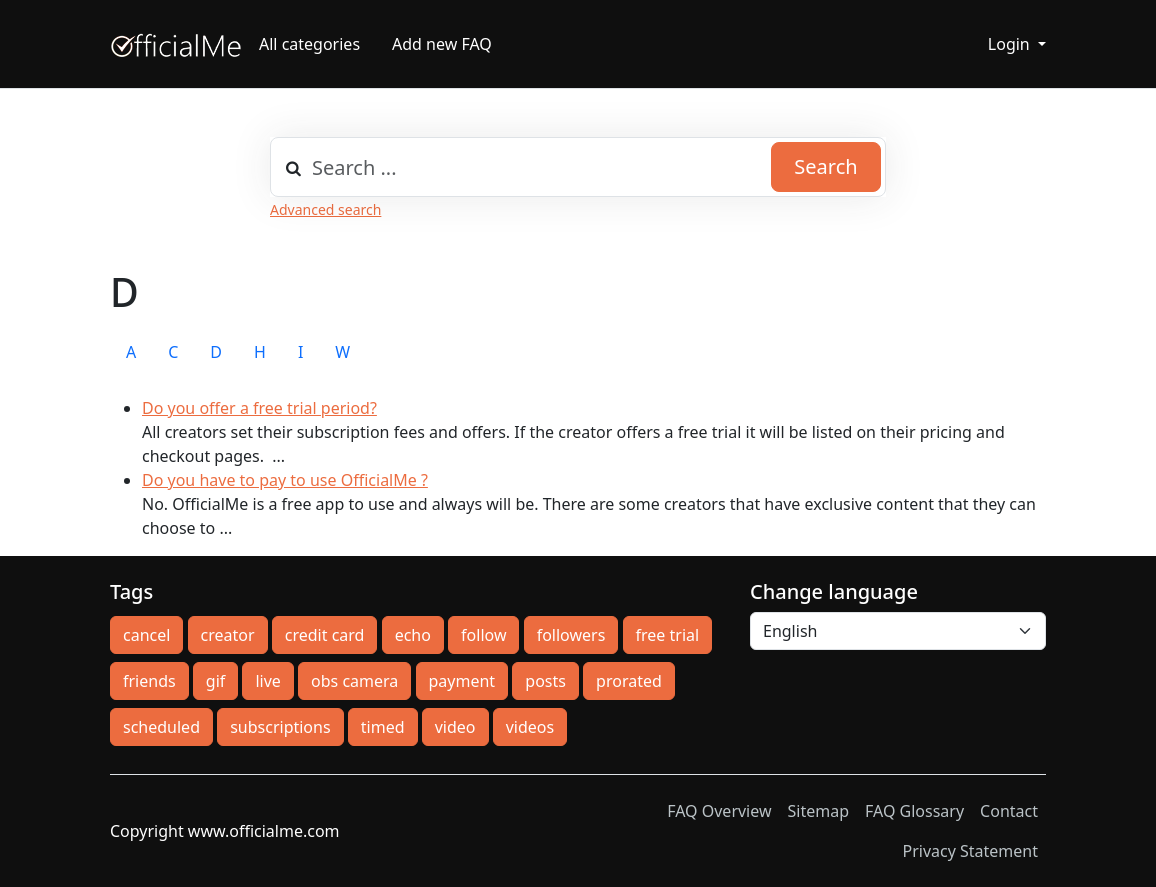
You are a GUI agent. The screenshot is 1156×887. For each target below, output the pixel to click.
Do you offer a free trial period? (259, 408)
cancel (146, 635)
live (267, 681)
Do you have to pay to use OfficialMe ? (285, 480)
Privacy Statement (970, 851)
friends (149, 681)
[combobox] (578, 167)
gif (215, 681)
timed (383, 727)
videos (530, 727)
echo (413, 635)
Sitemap (819, 811)
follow (483, 635)
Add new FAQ (442, 44)
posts (545, 681)
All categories (309, 44)
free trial (668, 635)
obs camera (354, 681)
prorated (629, 681)
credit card (325, 635)
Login (1011, 44)
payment (462, 681)
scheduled (161, 727)
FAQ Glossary (914, 811)
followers (571, 635)
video (455, 727)
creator (228, 635)
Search (825, 166)
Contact (1009, 811)
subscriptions (280, 727)
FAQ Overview (719, 811)
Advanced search (325, 209)
